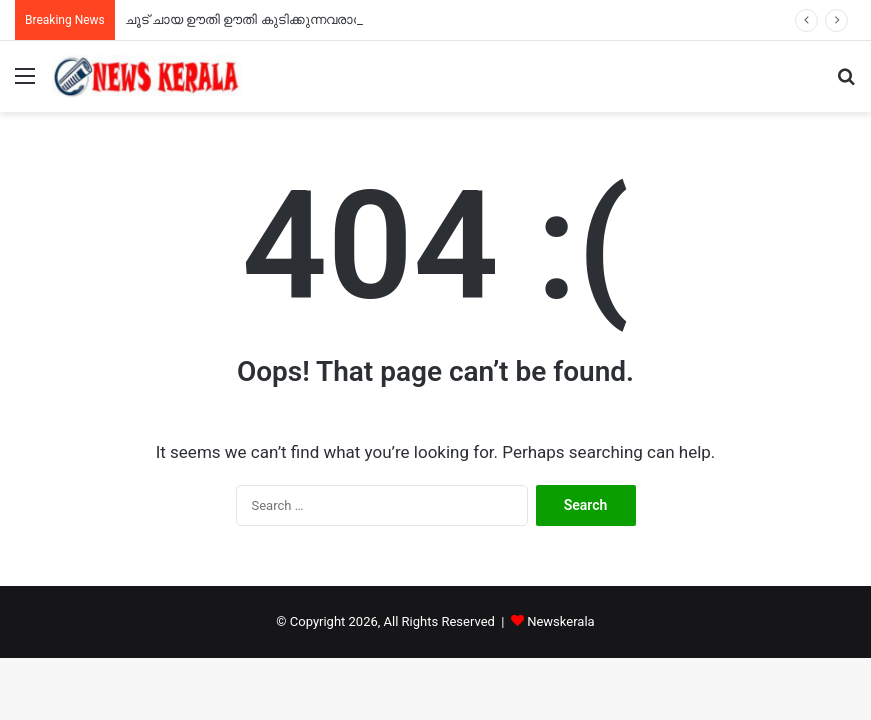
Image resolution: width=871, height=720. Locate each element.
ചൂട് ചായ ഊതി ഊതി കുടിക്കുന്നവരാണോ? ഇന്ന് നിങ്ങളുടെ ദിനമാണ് (336, 19)
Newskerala (560, 621)
